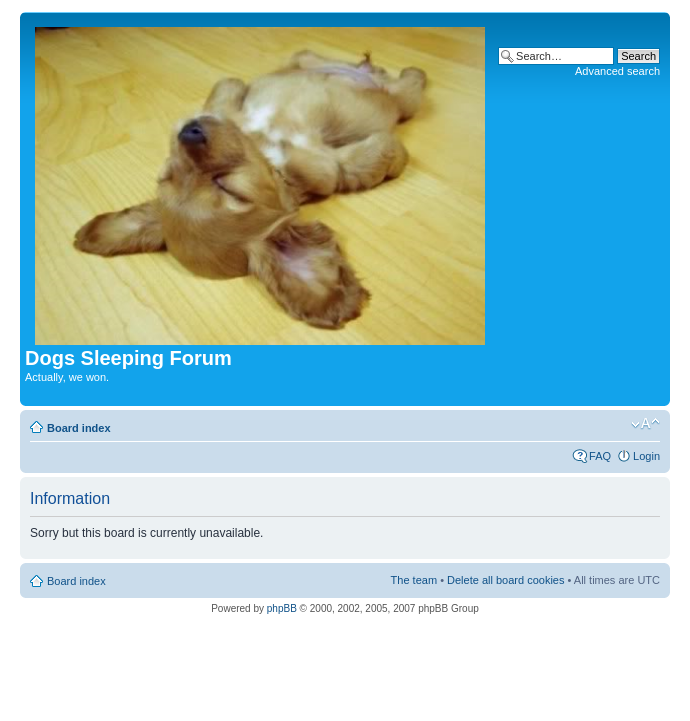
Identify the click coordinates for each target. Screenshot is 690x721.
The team (414, 580)
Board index (79, 428)
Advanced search (617, 71)
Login (646, 456)
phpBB (282, 608)
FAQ (600, 456)
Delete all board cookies (505, 580)
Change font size (645, 424)
